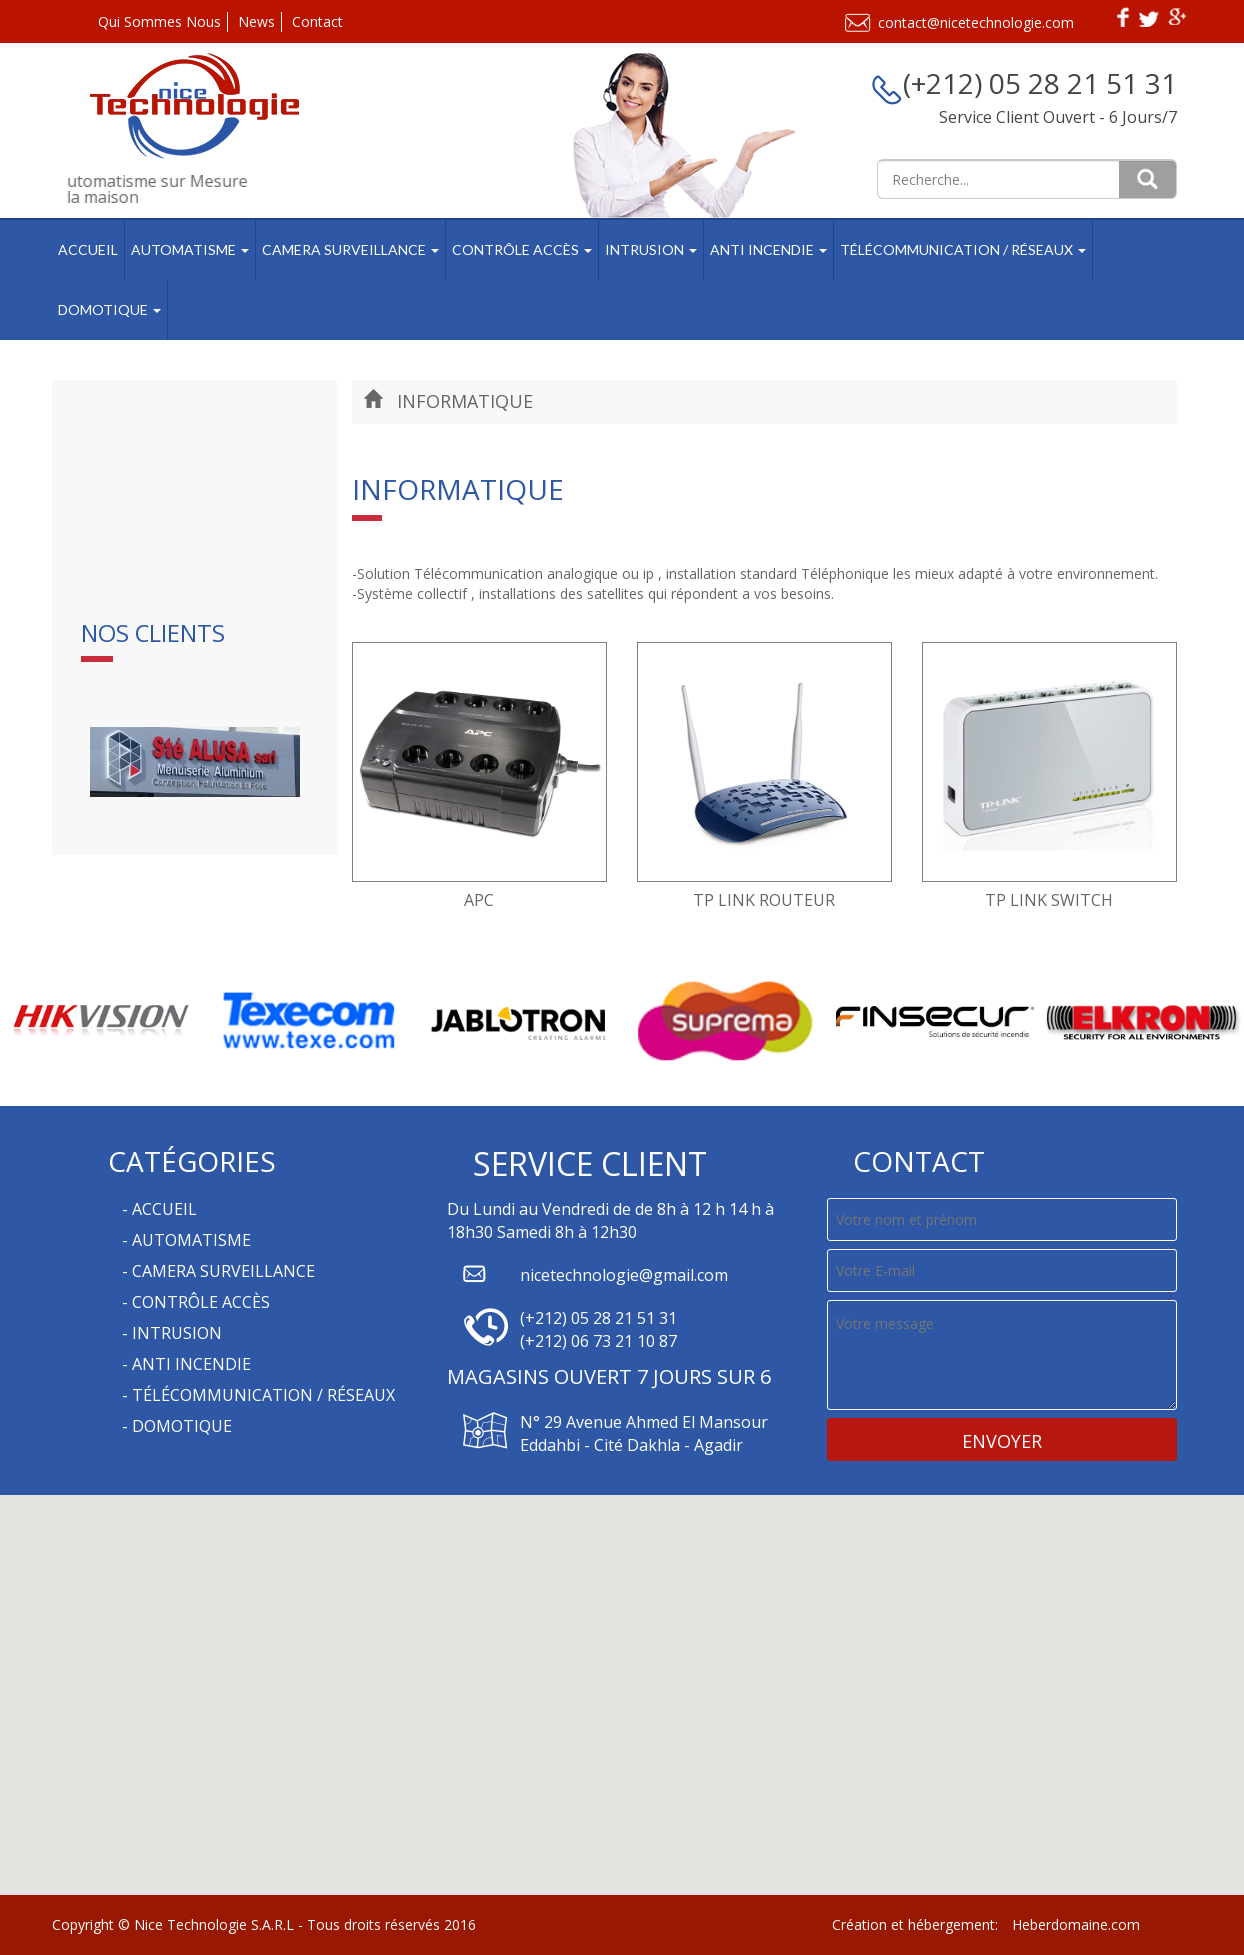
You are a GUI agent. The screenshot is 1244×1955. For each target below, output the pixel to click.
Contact (317, 21)
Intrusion (651, 249)
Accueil (88, 249)
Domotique (109, 309)
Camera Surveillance (350, 249)
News (256, 21)
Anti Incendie (768, 249)
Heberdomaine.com (1076, 1924)
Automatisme (190, 249)
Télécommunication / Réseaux (963, 249)
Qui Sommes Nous (159, 21)
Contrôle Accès (522, 249)
